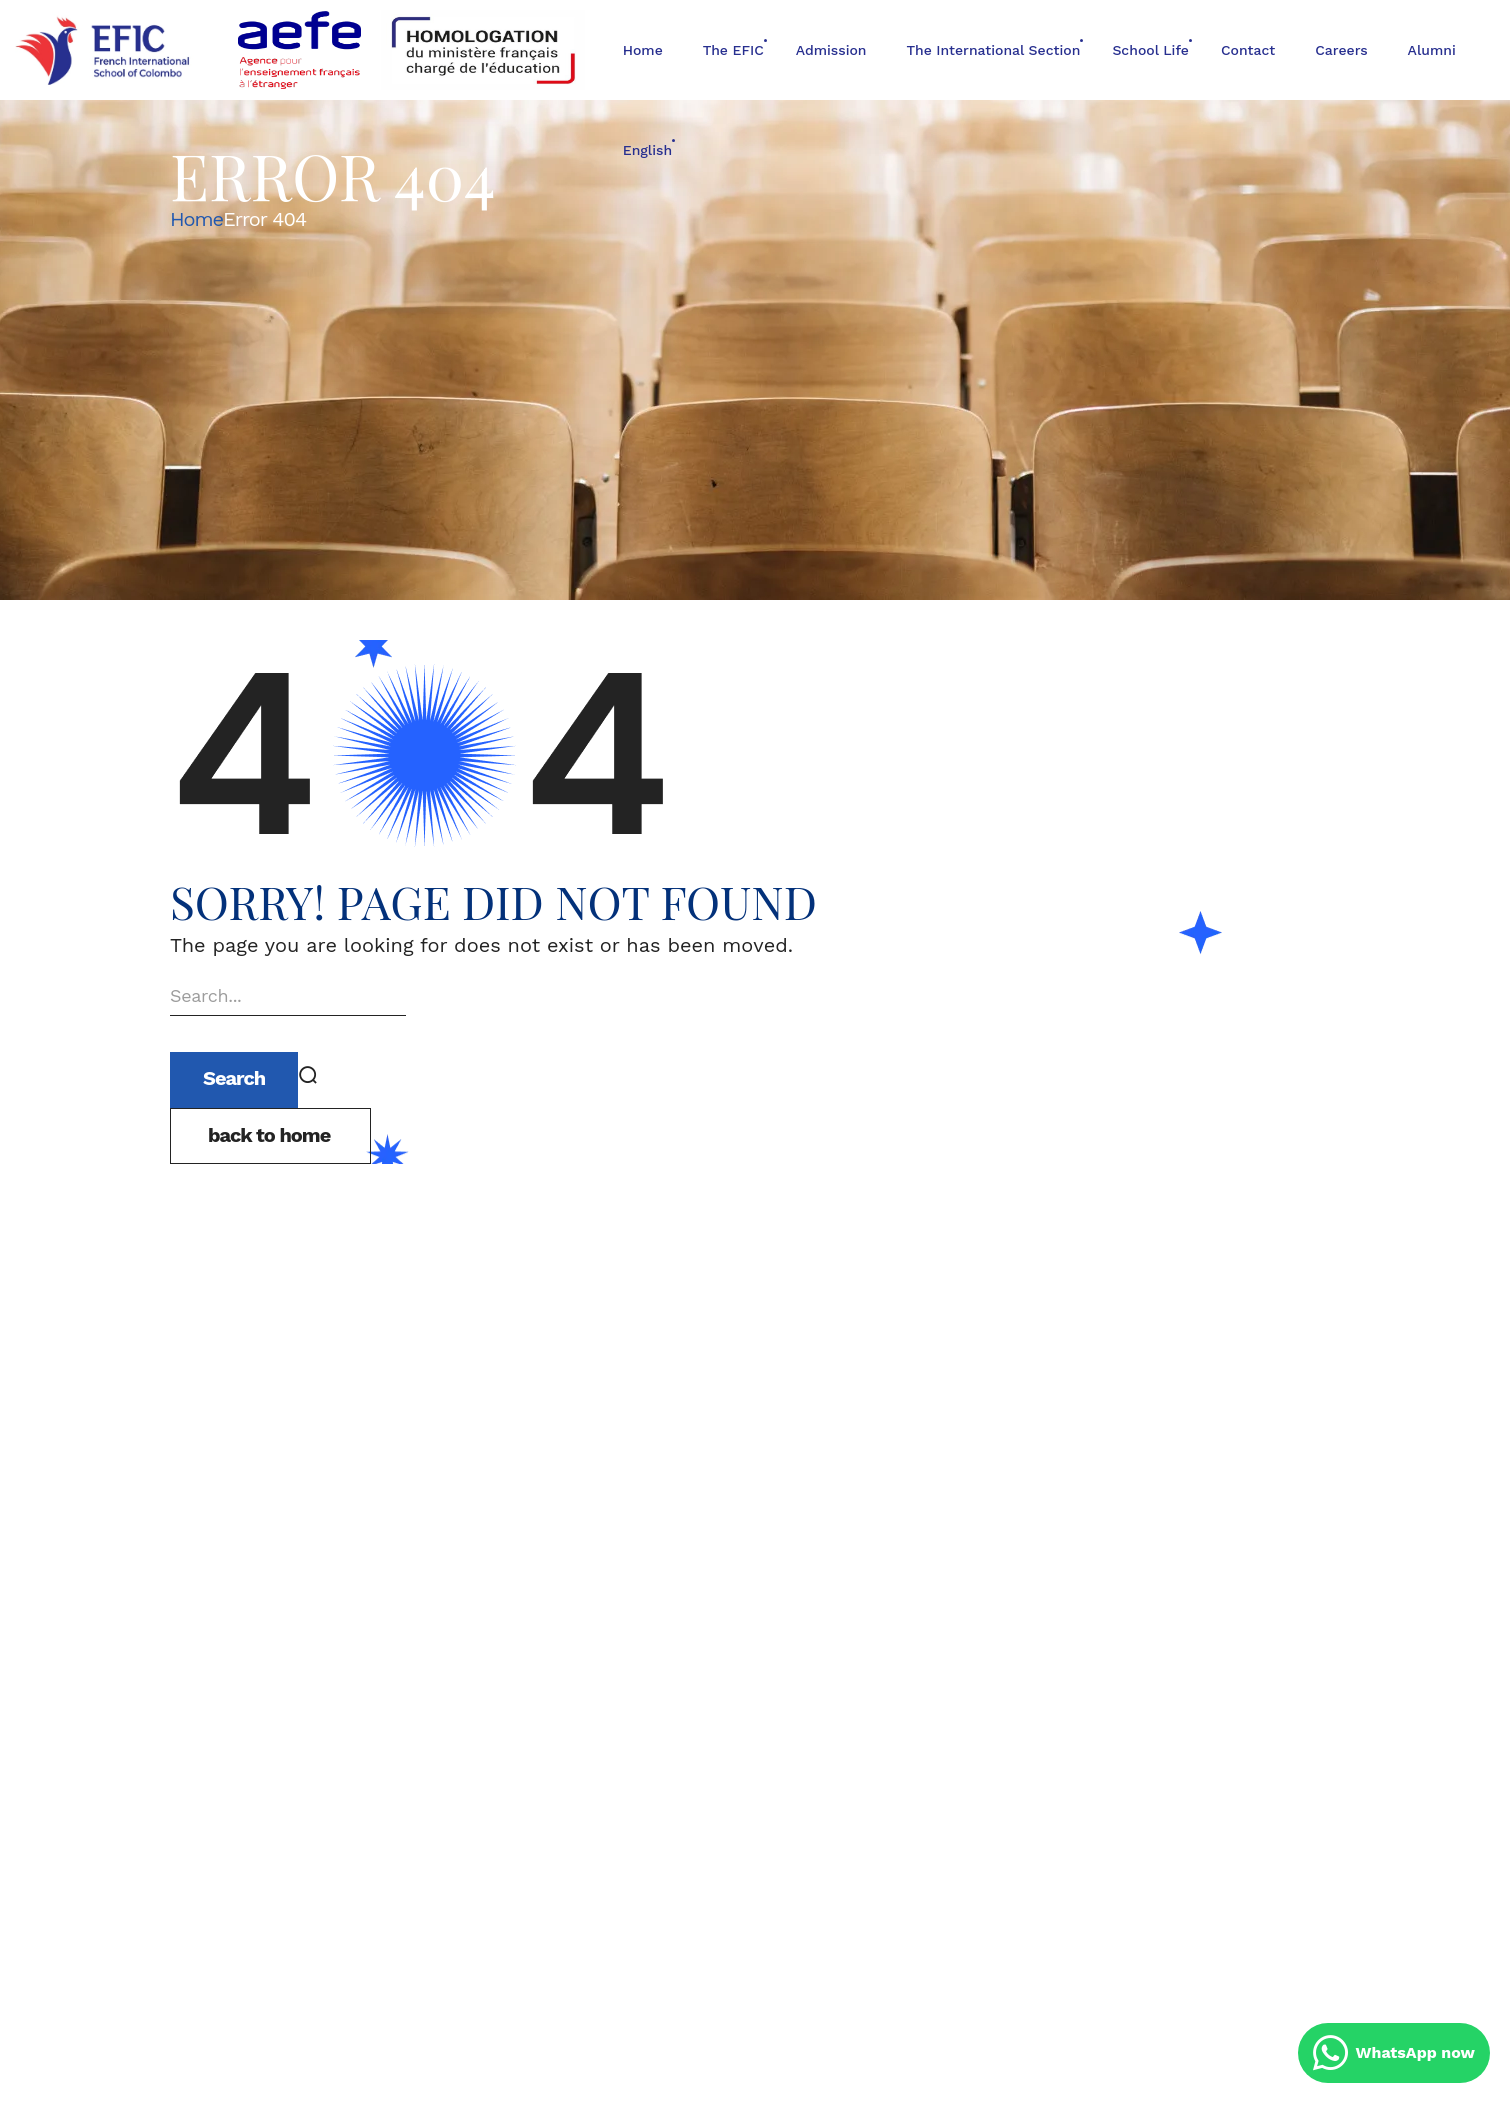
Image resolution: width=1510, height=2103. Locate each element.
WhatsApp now (1394, 2053)
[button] (270, 1136)
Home (196, 219)
